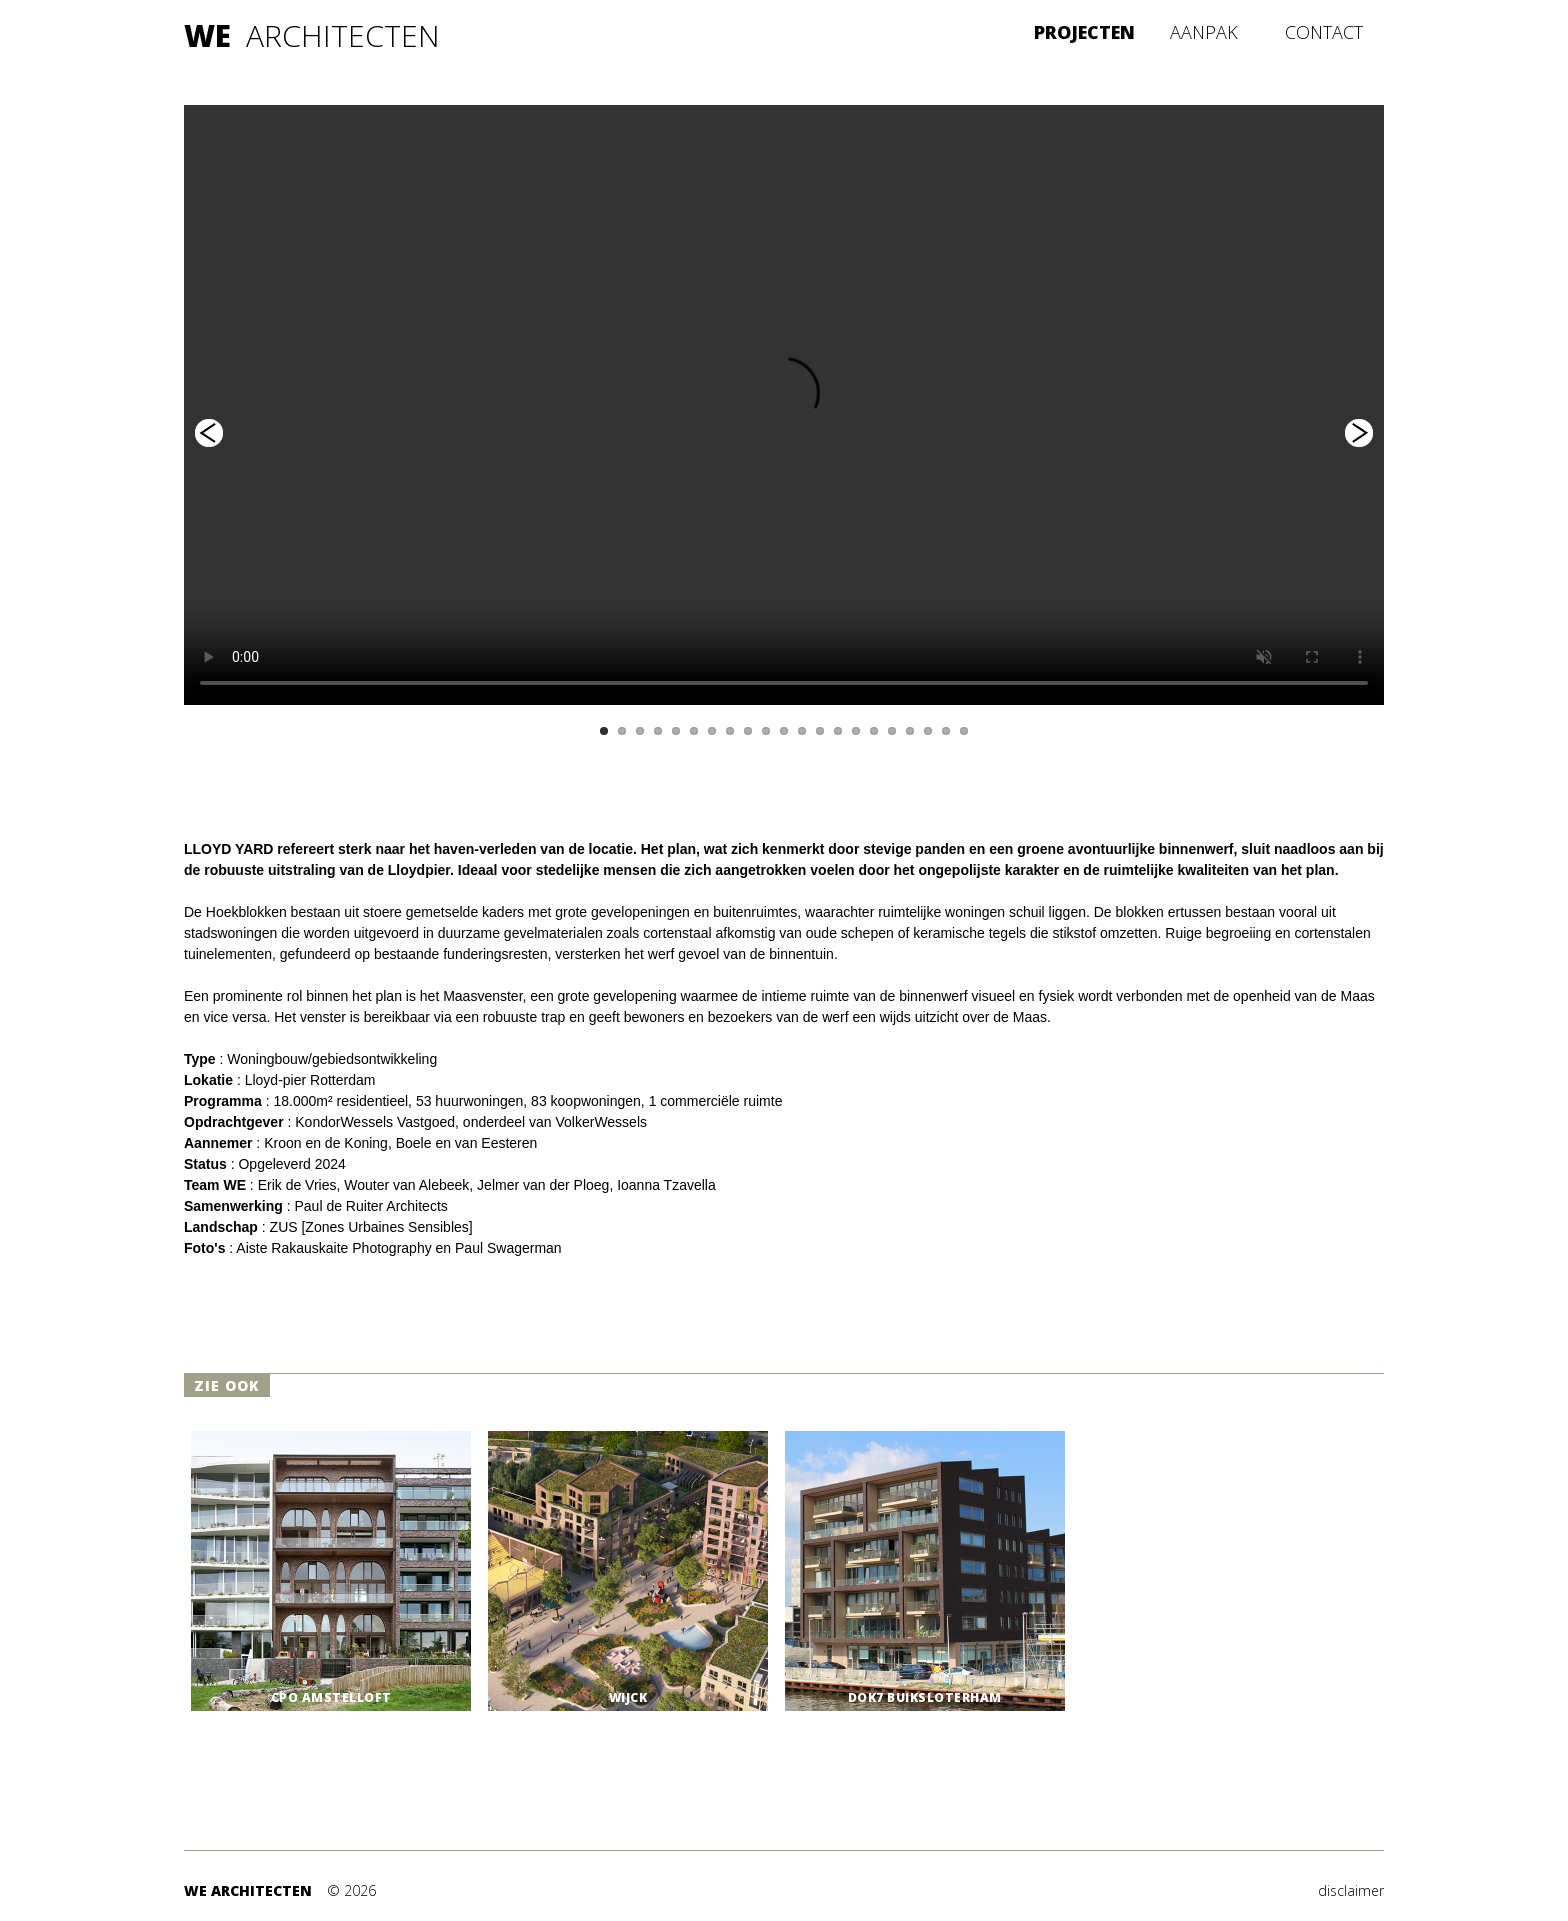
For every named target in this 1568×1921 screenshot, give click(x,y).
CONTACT (1324, 32)
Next (1359, 433)
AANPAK (1204, 32)
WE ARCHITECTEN (248, 1890)
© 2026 (351, 1890)
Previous (209, 433)
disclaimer (1351, 1890)
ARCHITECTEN (343, 35)
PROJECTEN (1084, 32)
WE (207, 35)
